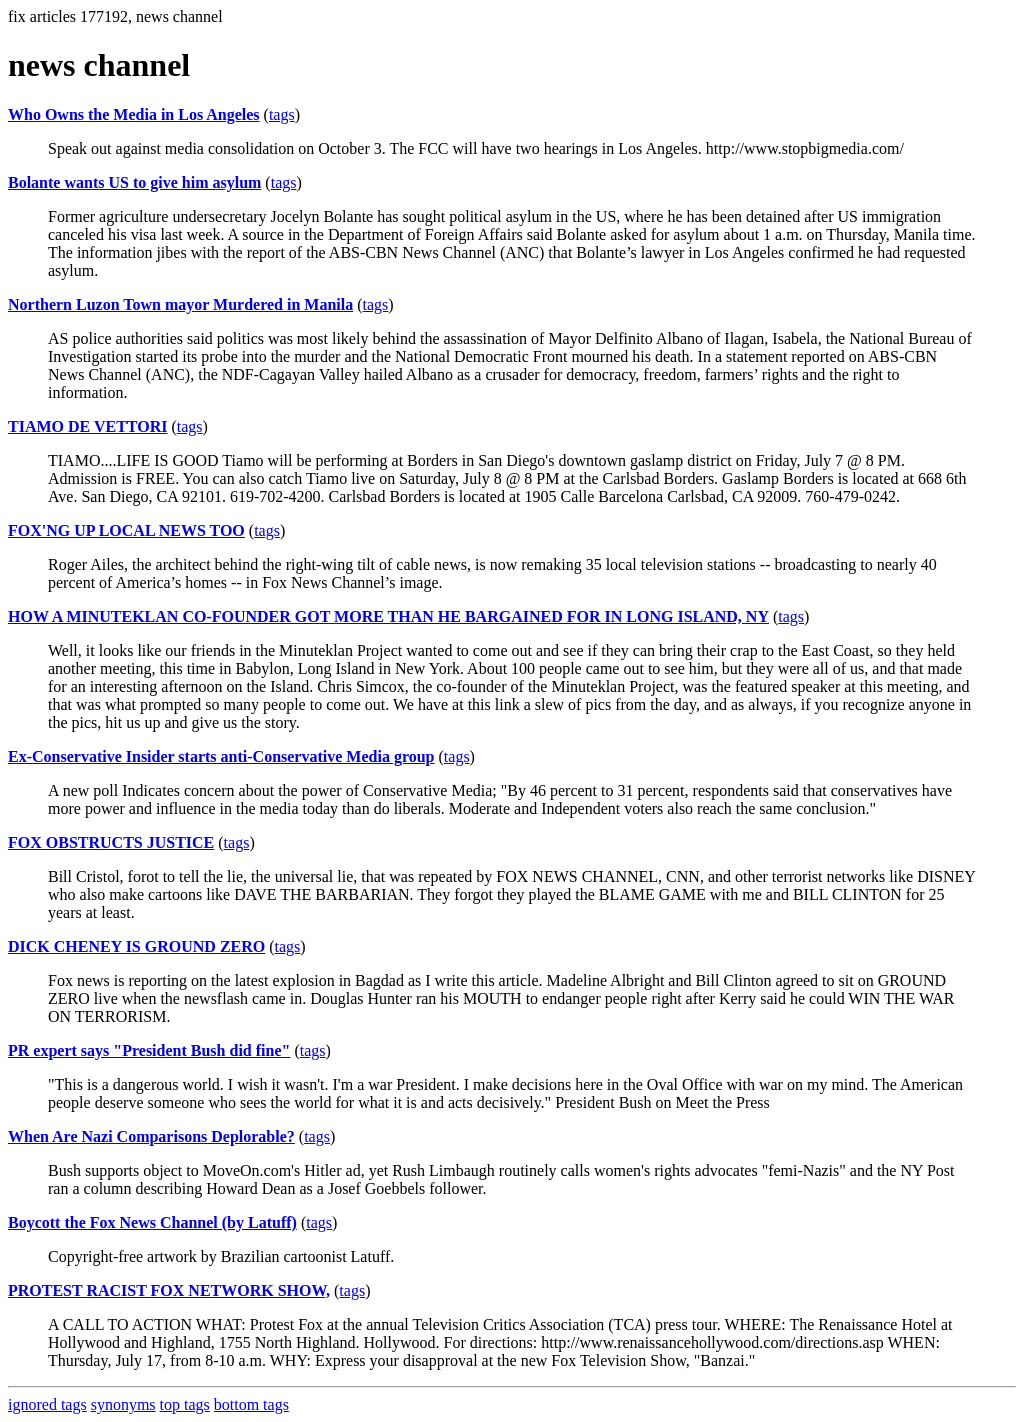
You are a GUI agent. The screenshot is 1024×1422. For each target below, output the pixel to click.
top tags (185, 1404)
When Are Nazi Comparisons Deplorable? (151, 1136)
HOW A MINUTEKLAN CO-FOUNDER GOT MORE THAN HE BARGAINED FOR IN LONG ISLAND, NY (388, 616)
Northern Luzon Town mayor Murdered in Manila (180, 304)
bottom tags (251, 1404)
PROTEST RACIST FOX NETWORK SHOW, (169, 1290)
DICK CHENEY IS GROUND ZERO (136, 946)
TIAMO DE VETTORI (87, 426)
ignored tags (47, 1404)
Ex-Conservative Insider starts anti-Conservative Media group (221, 756)
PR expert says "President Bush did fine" (149, 1050)
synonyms (123, 1404)
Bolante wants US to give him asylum (134, 182)
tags (282, 114)
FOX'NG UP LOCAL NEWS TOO (126, 530)
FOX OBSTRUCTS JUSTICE (111, 842)
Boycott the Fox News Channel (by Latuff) (152, 1222)
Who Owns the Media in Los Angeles (134, 114)
